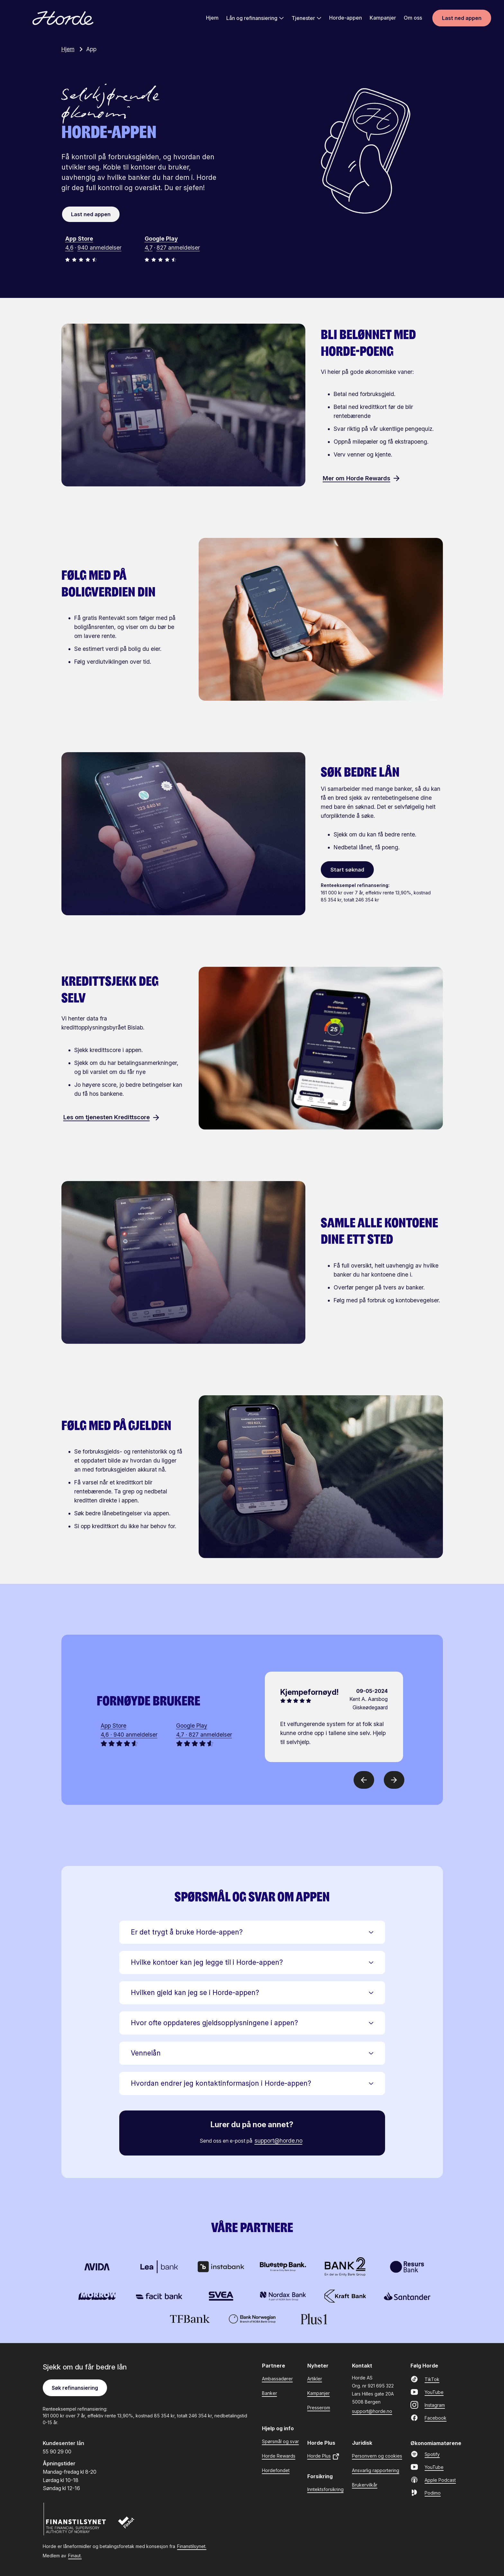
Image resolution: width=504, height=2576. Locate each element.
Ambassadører (277, 2378)
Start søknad (347, 869)
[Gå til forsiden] (63, 18)
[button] (252, 1932)
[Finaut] (130, 2525)
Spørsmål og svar (280, 2441)
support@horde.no (278, 2140)
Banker (269, 2393)
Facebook (428, 2417)
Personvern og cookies (377, 2455)
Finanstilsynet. (191, 2546)
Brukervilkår (364, 2484)
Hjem (212, 18)
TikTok (424, 2379)
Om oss (413, 18)
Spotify (425, 2454)
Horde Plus (323, 2456)
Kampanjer (383, 18)
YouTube (427, 2392)
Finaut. (75, 2555)
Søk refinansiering (75, 2387)
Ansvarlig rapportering (375, 2470)
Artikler (314, 2378)
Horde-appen (345, 18)
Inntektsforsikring (325, 2489)
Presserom (318, 2407)
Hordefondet (276, 2470)
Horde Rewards (278, 2455)
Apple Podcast (433, 2479)
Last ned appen (462, 18)
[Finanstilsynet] (75, 2518)
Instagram (427, 2404)
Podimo (425, 2492)
